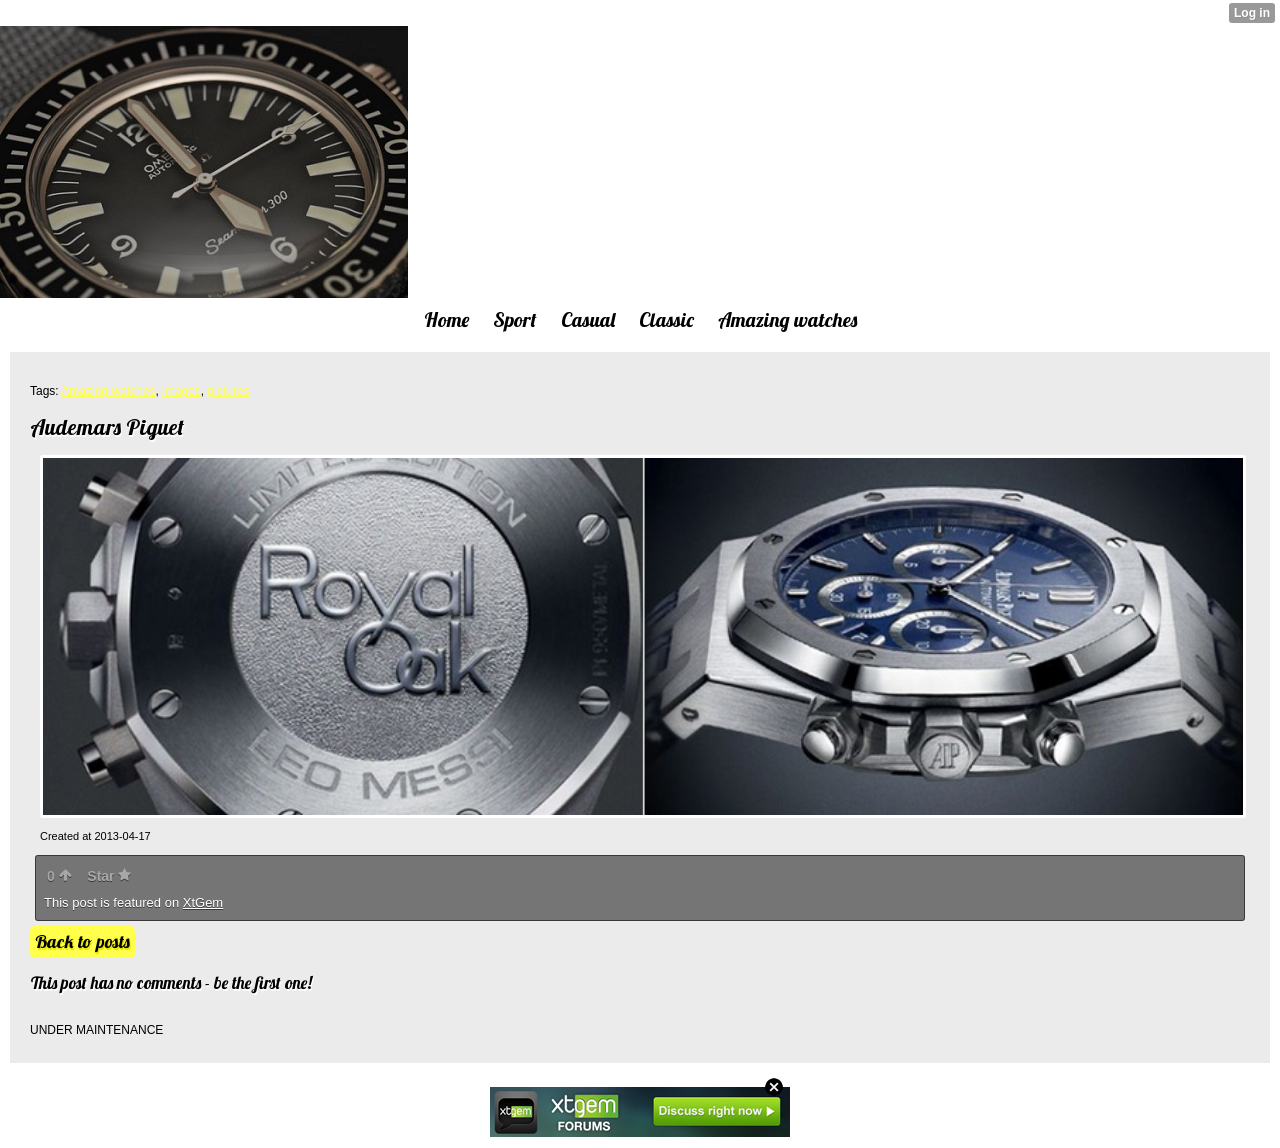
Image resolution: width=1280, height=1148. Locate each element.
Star (109, 876)
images (181, 391)
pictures (228, 391)
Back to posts (82, 941)
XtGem (203, 902)
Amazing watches (108, 391)
